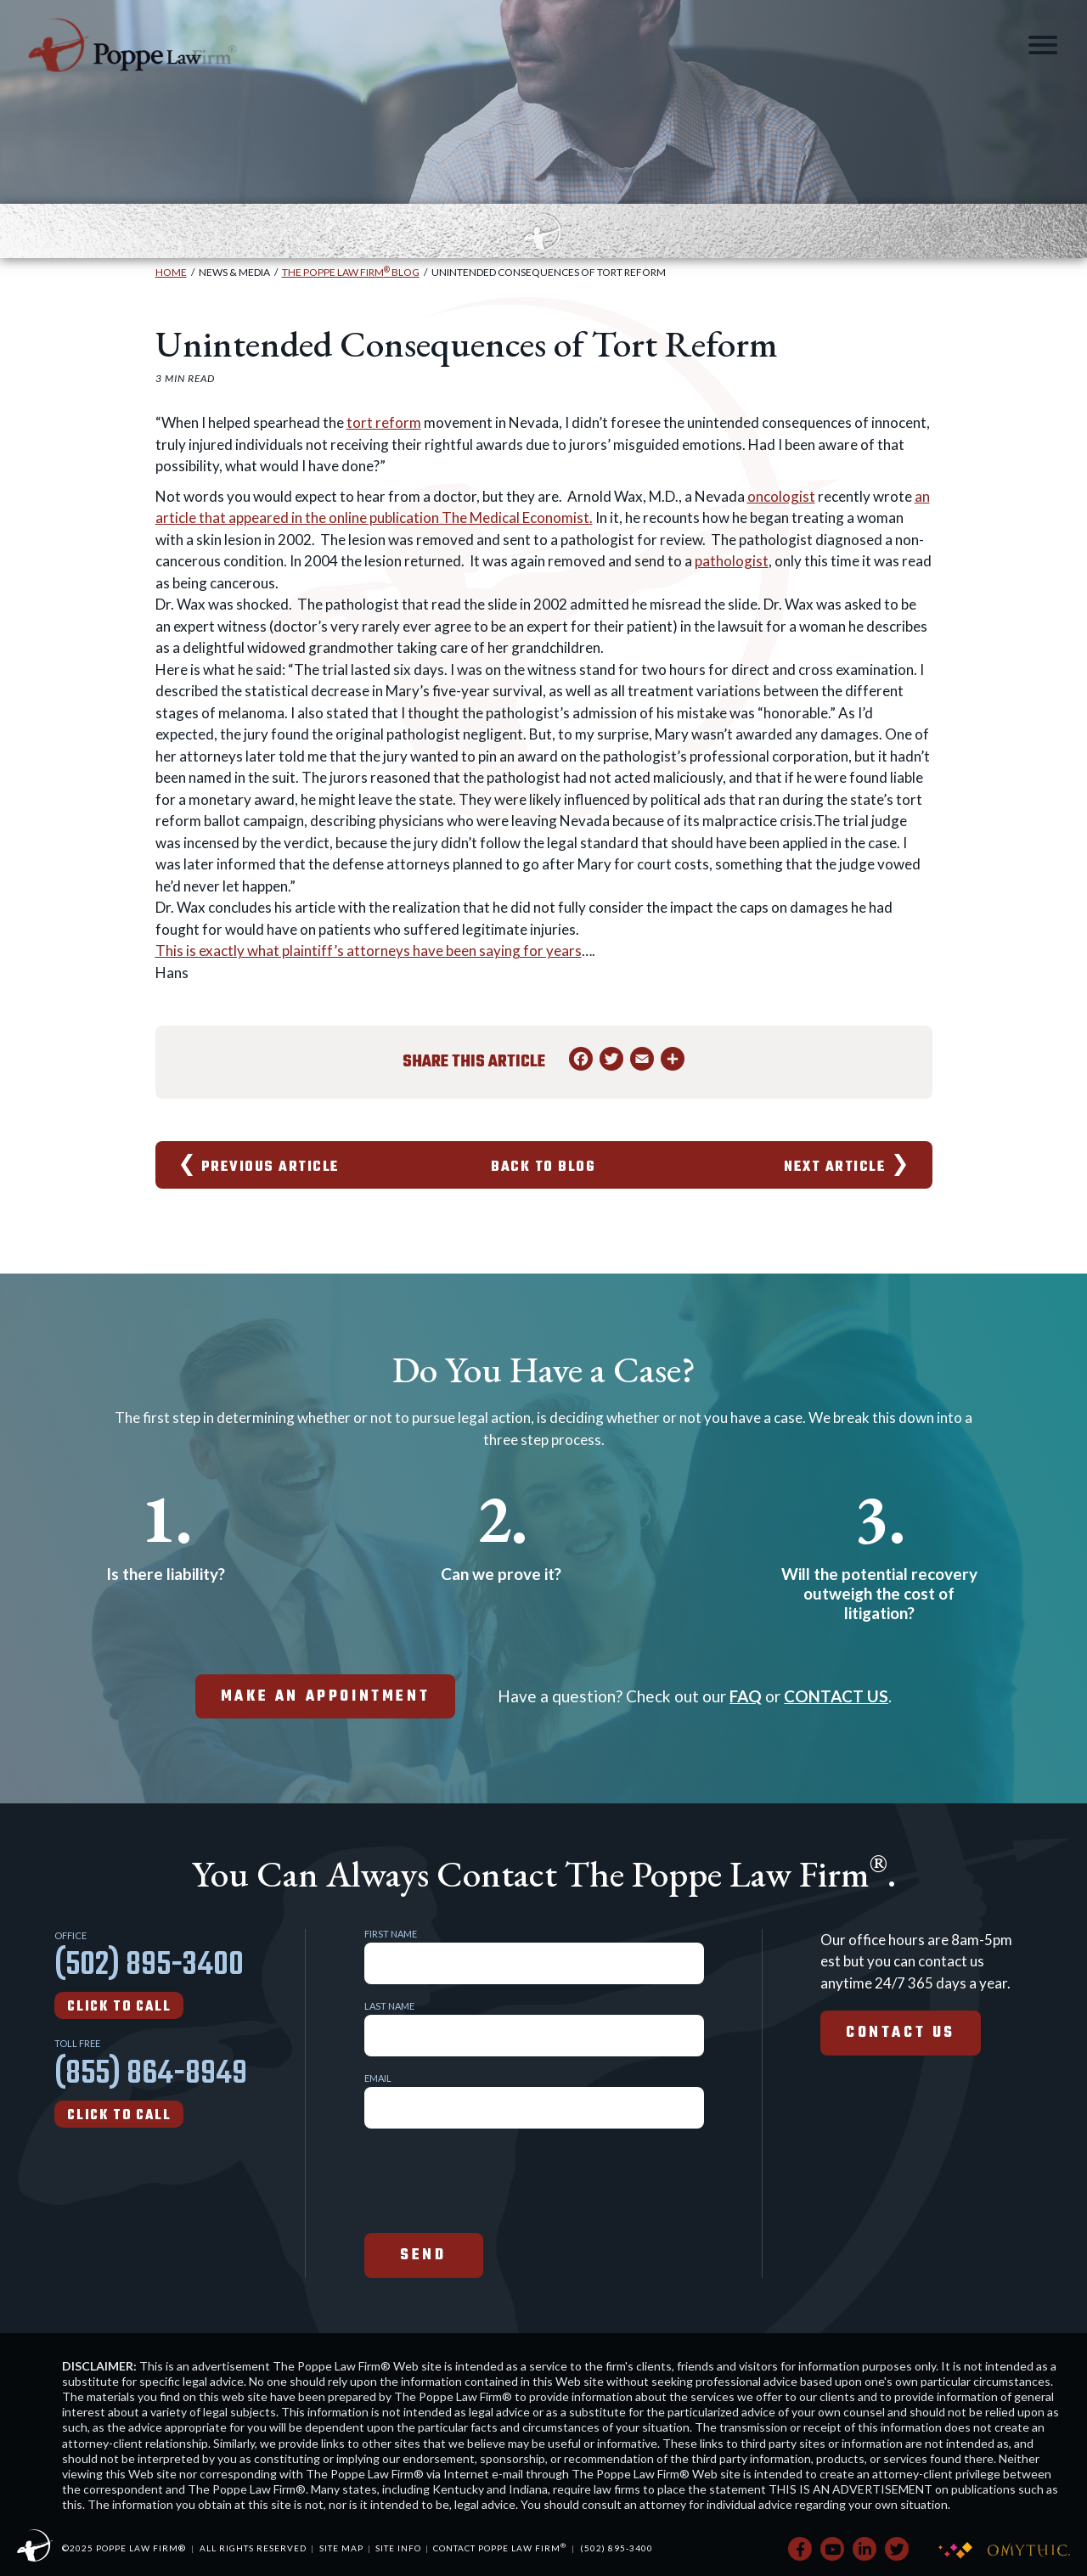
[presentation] (493, 2179)
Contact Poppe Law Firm (499, 2548)
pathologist (732, 561)
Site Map (341, 2548)
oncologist (781, 496)
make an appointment (325, 1696)
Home (171, 272)
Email (377, 2078)
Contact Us (900, 2033)
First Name (390, 1933)
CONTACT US (836, 1696)
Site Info (398, 2548)
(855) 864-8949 (150, 2088)
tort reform (383, 422)
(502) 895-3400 (149, 1979)
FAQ (745, 1696)
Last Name (389, 2006)
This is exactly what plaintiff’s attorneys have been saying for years (368, 950)
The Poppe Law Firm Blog (351, 272)
